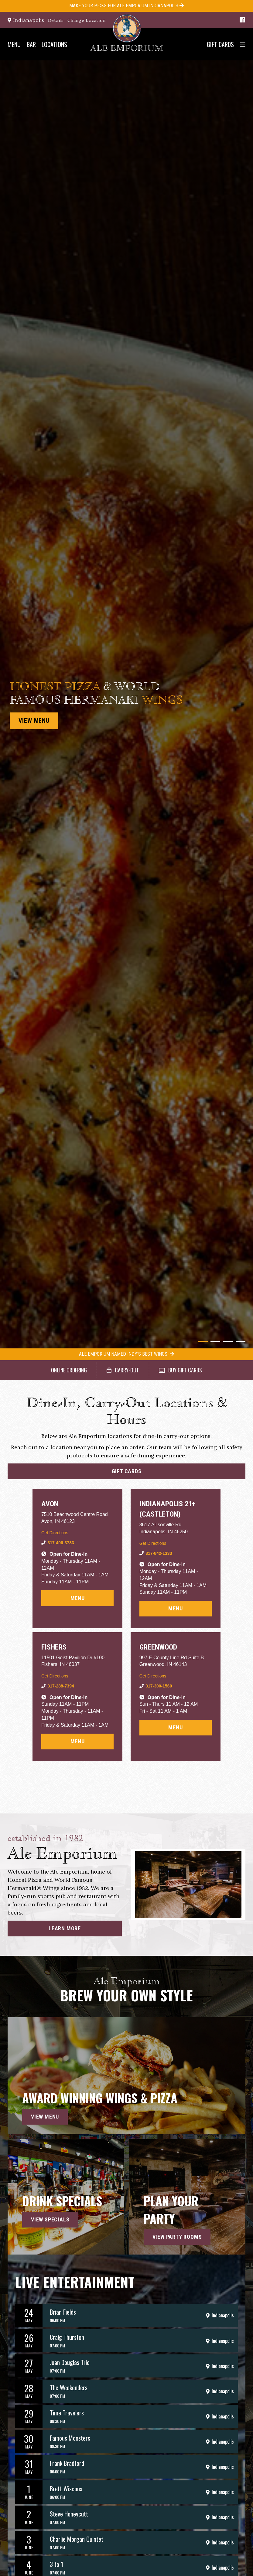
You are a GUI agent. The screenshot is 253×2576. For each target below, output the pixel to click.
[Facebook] (241, 20)
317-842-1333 (158, 1553)
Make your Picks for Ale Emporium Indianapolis (126, 5)
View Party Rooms (177, 2241)
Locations (54, 44)
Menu (14, 44)
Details (56, 20)
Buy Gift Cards (180, 1370)
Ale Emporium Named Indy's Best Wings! (126, 1354)
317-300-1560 (158, 1686)
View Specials (50, 2224)
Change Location (86, 20)
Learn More (65, 1933)
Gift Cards (220, 44)
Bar (31, 44)
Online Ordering (69, 1370)
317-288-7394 (61, 1686)
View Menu (34, 720)
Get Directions (54, 1532)
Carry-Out (123, 1370)
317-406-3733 (61, 1542)
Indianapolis (26, 20)
